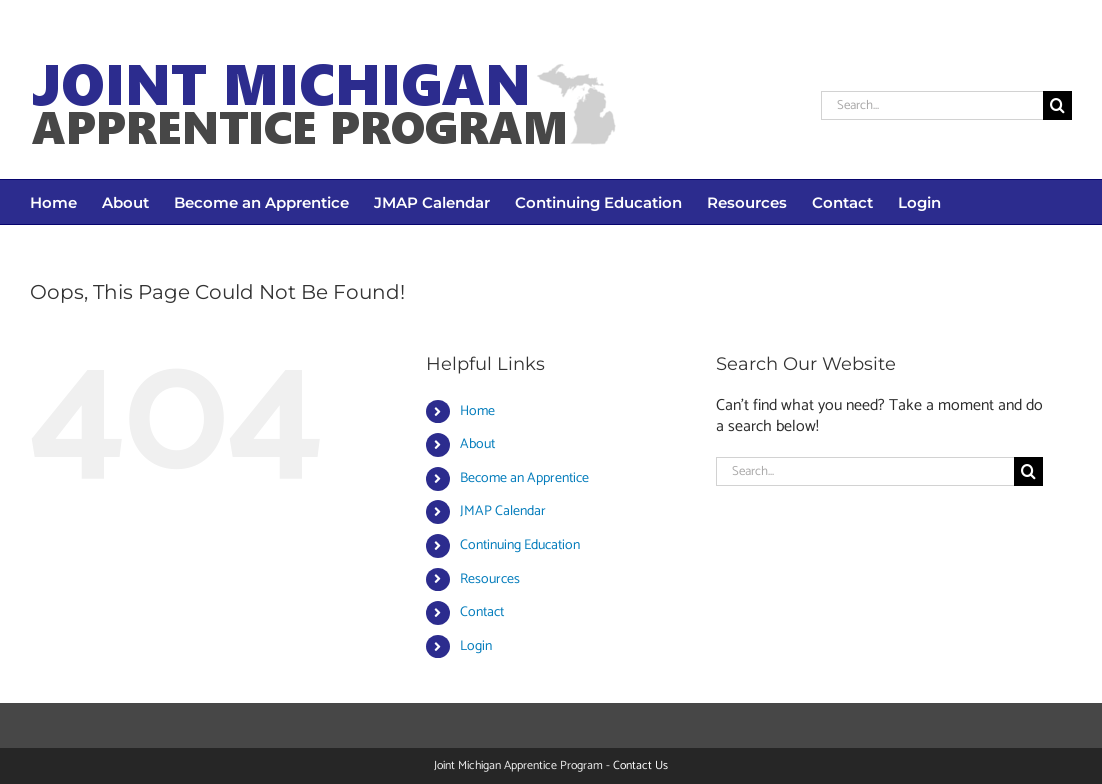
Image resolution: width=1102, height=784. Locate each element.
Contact (482, 612)
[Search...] (932, 105)
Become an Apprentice (524, 478)
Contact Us (640, 765)
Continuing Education (520, 545)
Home (477, 411)
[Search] (1057, 105)
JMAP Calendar (503, 511)
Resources (490, 579)
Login (476, 646)
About (477, 444)
